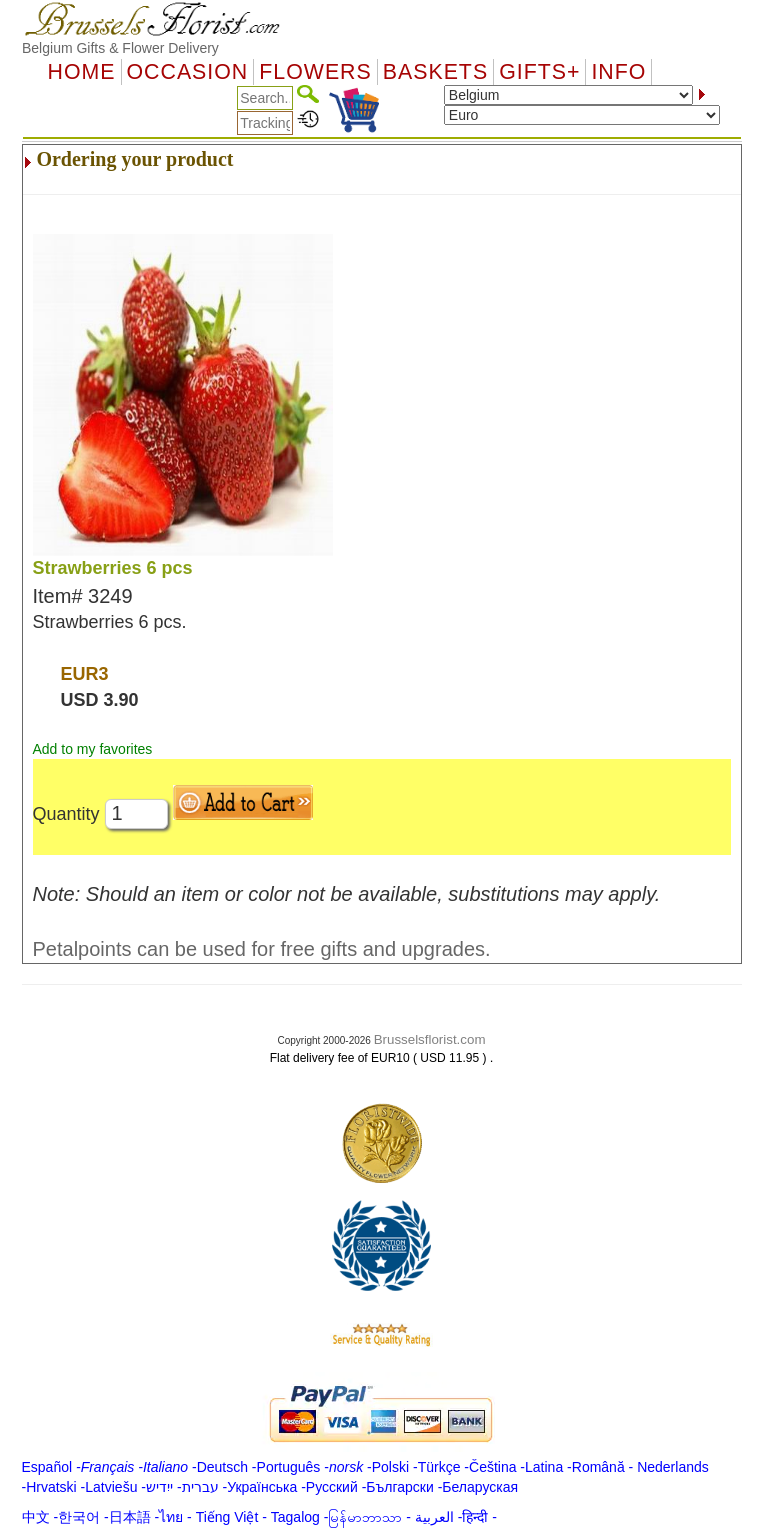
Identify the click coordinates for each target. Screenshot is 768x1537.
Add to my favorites (93, 749)
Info (618, 72)
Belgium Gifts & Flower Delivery (120, 48)
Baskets (435, 72)
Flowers (315, 72)
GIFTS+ (539, 72)
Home (82, 72)
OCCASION (188, 72)
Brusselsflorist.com (430, 1039)
